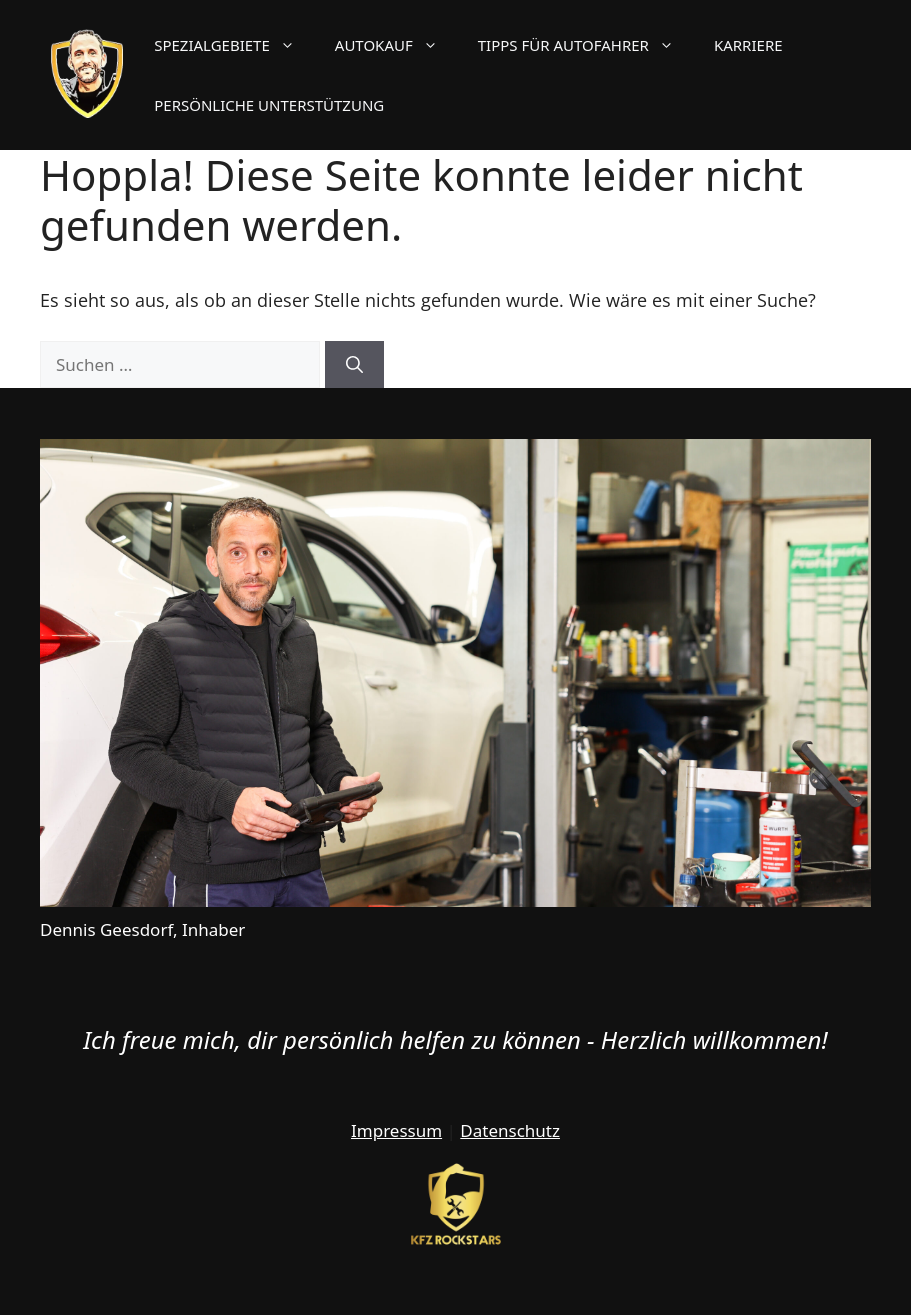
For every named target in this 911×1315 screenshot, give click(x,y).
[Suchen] (354, 365)
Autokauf (396, 45)
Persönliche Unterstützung (269, 105)
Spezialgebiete (234, 45)
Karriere (748, 45)
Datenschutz (510, 1130)
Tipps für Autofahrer (586, 45)
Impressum (396, 1130)
